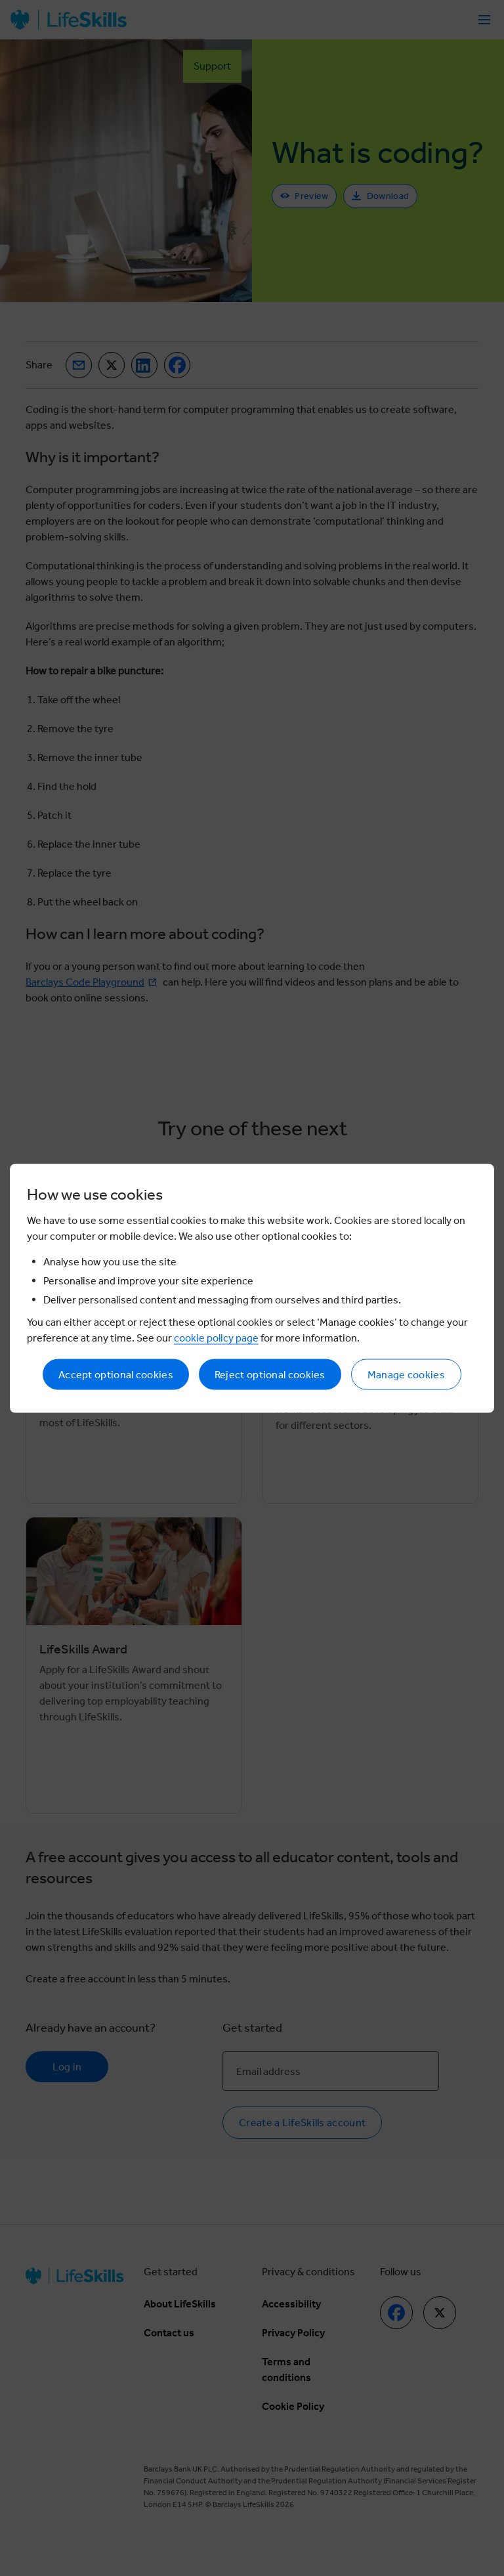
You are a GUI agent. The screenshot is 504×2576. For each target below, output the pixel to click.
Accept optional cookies (115, 1374)
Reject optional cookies (270, 1374)
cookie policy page (216, 1337)
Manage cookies (406, 1374)
